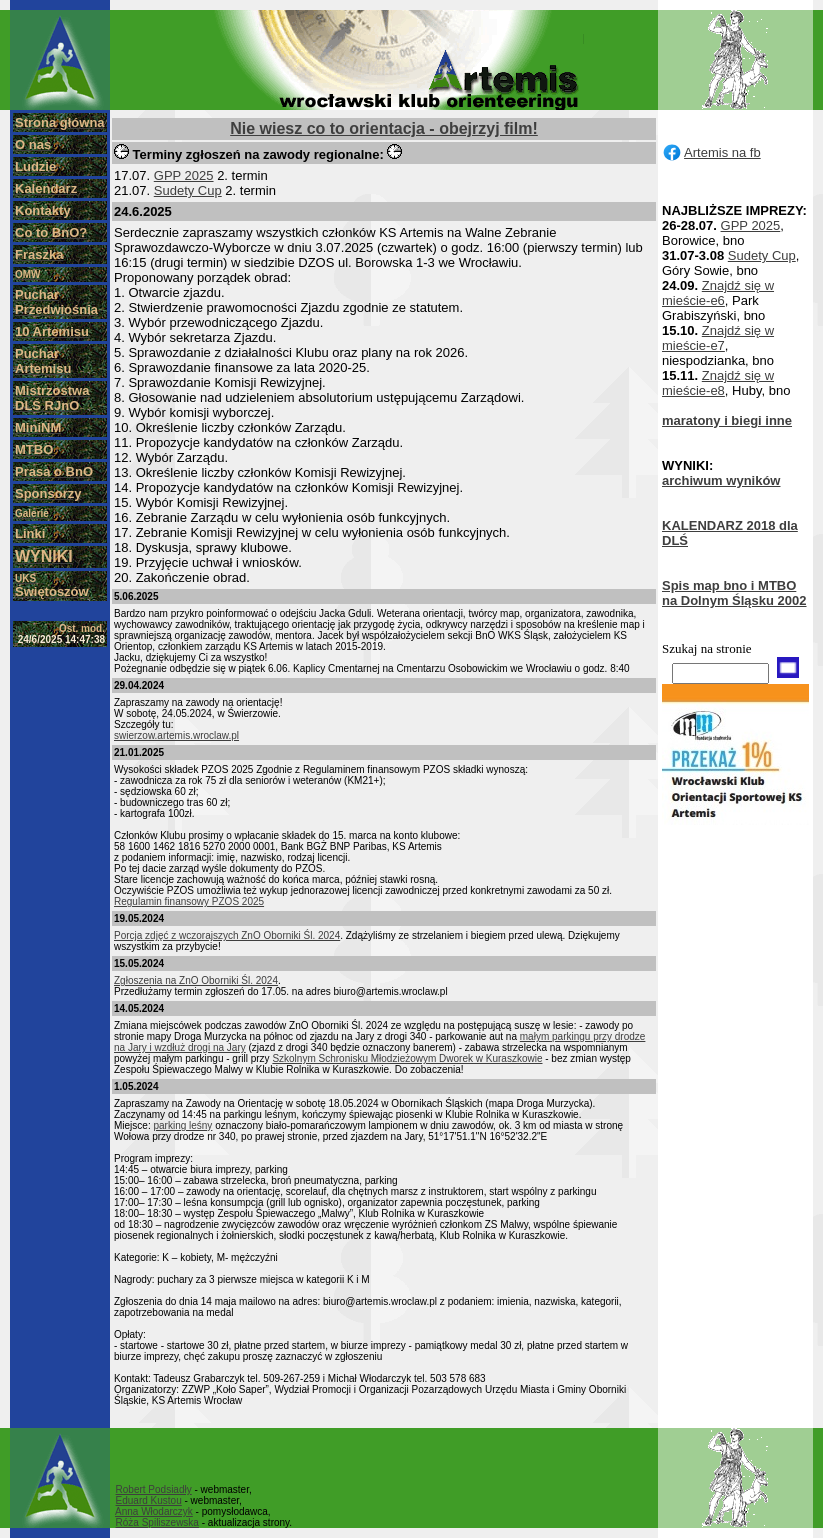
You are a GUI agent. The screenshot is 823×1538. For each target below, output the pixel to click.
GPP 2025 (184, 175)
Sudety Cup (188, 190)
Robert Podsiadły (154, 1489)
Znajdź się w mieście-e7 (718, 338)
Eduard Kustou (149, 1500)
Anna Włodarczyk (154, 1511)
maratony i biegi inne (727, 420)
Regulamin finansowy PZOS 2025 (189, 901)
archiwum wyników (721, 480)
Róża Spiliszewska (157, 1522)
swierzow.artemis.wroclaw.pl (176, 735)
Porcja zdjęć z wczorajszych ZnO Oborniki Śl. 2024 (227, 935)
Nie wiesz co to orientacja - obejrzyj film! (384, 128)
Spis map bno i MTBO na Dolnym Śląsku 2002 (734, 593)
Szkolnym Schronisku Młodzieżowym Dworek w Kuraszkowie (407, 1058)
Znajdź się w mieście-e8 (718, 383)
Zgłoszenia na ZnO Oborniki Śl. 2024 (196, 980)
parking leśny (182, 1125)
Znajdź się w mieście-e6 (718, 293)
